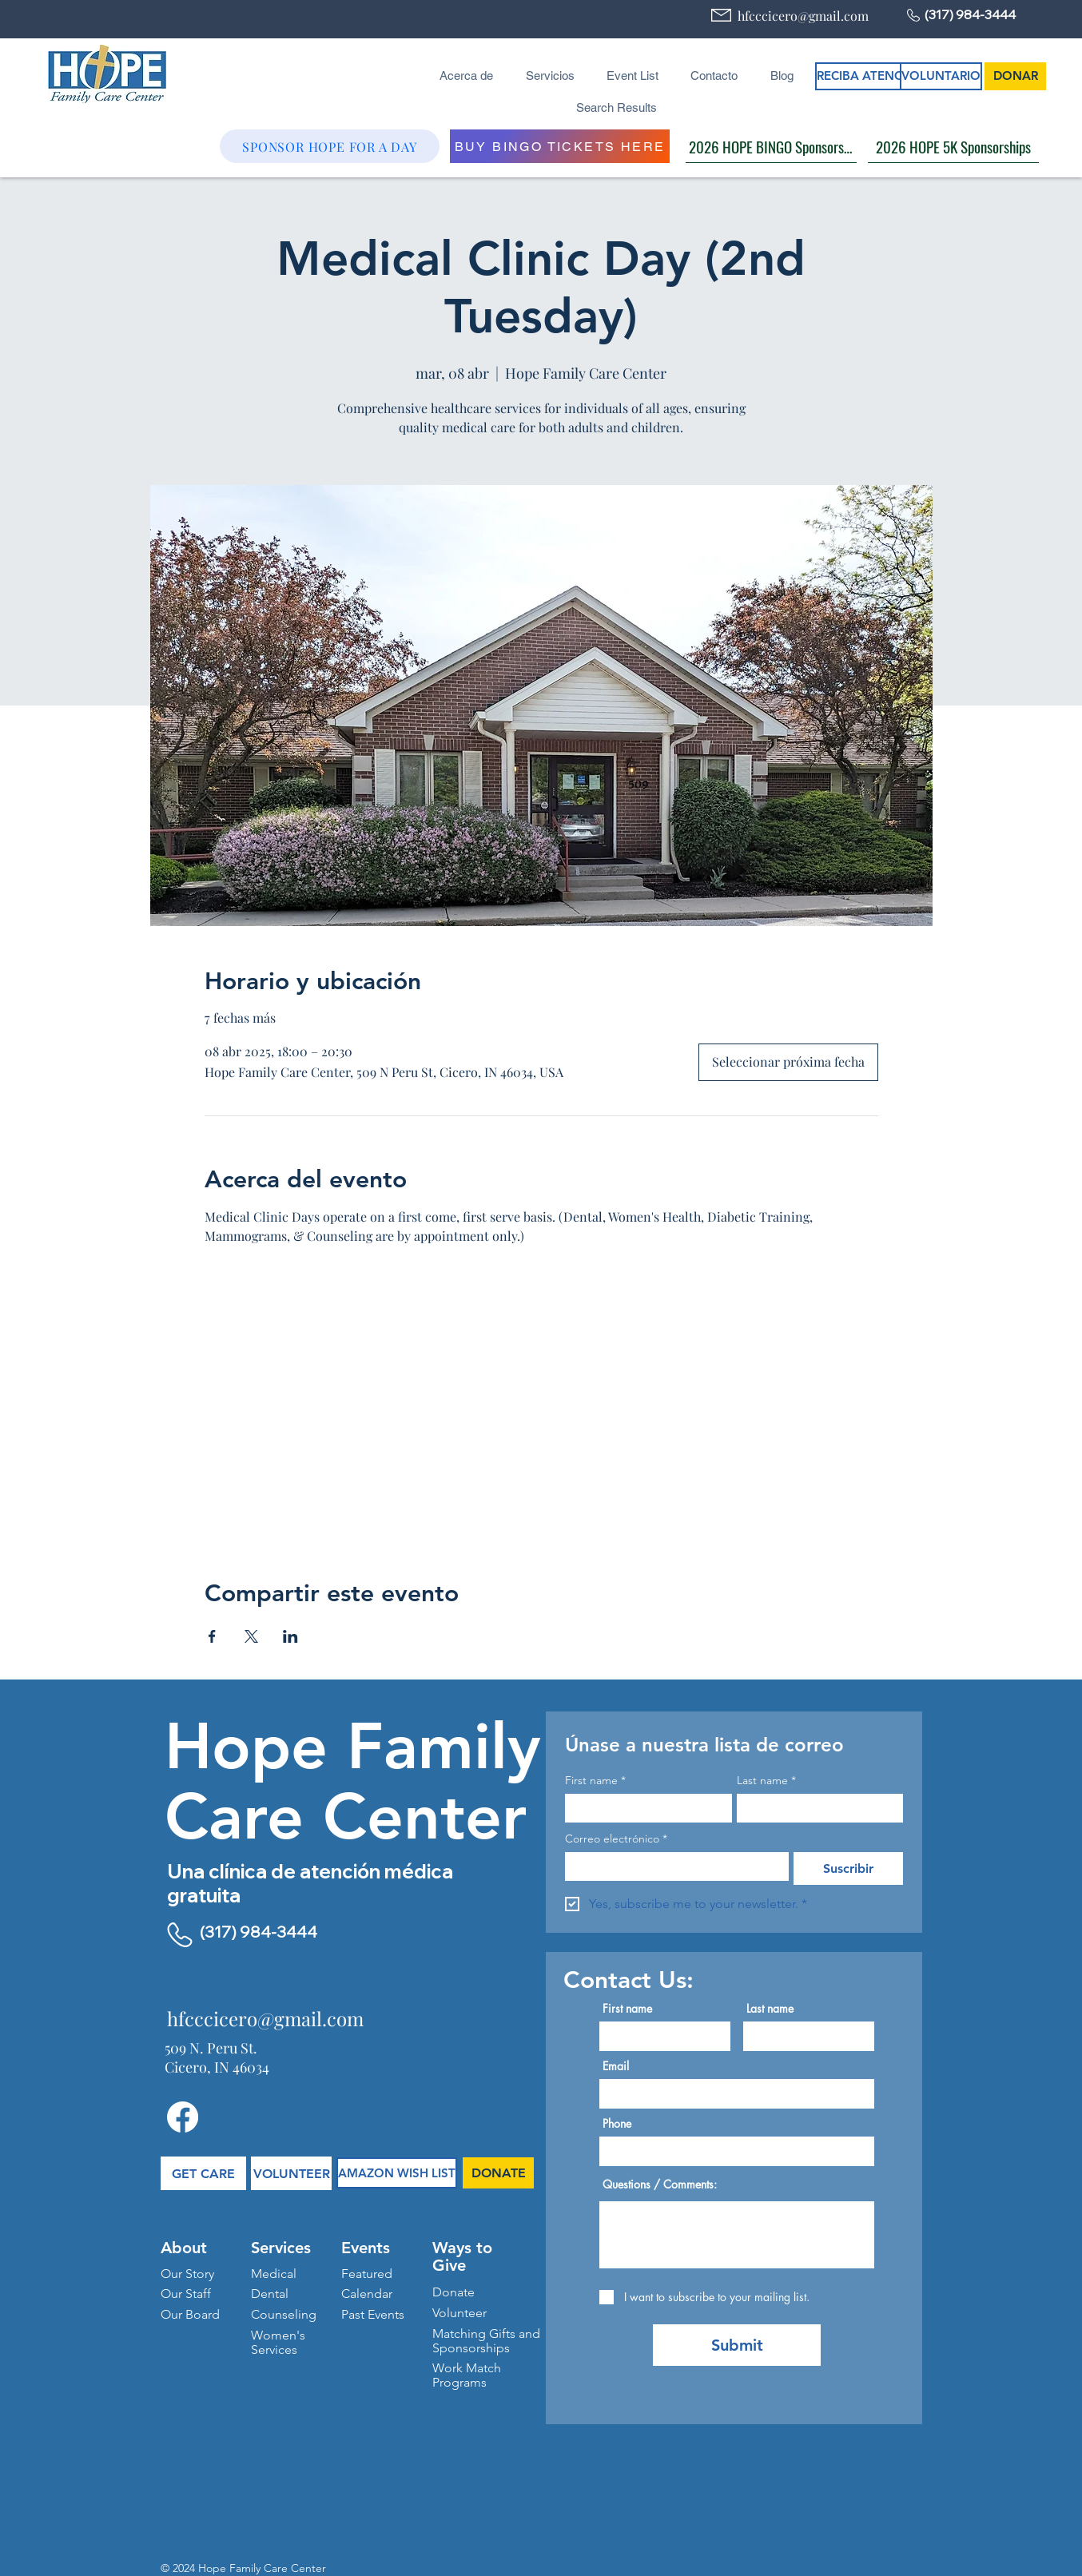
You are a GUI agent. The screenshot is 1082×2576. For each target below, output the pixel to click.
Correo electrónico (616, 1839)
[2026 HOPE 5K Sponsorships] (953, 146)
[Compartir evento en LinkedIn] (290, 1636)
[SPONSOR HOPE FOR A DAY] (330, 146)
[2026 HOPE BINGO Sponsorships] (771, 146)
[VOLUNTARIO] (941, 76)
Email (616, 2066)
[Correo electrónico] (672, 1866)
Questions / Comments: (660, 2184)
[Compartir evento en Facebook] (212, 1636)
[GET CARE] (203, 2173)
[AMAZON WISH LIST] (396, 2172)
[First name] (643, 1808)
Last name (766, 1780)
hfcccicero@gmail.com (803, 15)
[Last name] (815, 1808)
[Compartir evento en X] (251, 1636)
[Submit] (737, 2345)
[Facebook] (182, 2117)
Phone (617, 2123)
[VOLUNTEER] (291, 2173)
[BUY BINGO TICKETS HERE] (560, 146)
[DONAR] (1015, 76)
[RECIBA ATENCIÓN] (871, 76)
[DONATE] (498, 2172)
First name (595, 1780)
